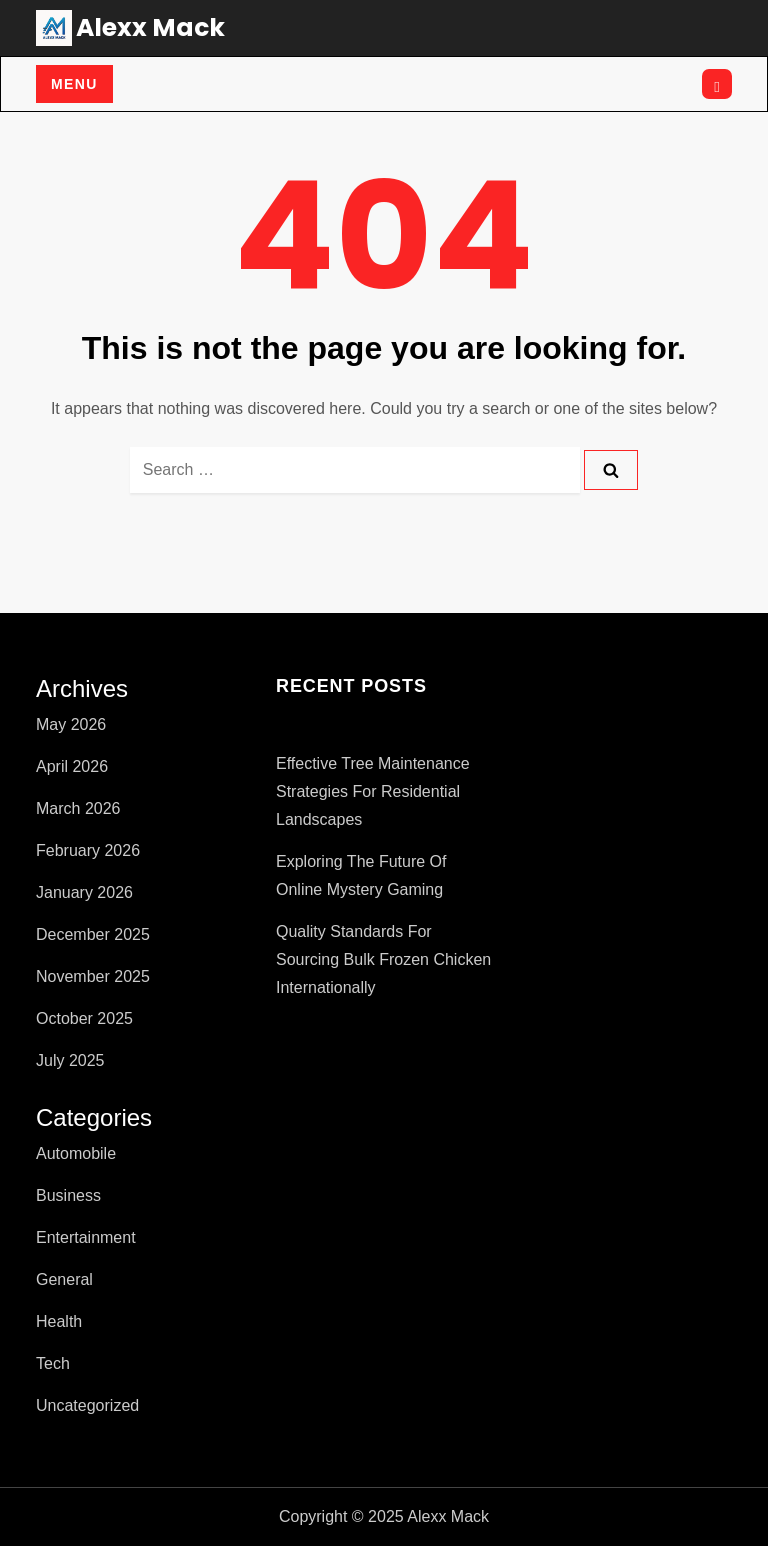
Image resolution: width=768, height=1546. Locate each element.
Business (68, 1195)
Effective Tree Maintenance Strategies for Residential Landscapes (373, 791)
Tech (53, 1363)
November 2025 (93, 976)
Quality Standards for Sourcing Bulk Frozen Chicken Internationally (383, 959)
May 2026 (71, 724)
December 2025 (93, 934)
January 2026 (84, 892)
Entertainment (86, 1237)
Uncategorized (87, 1405)
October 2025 (84, 1018)
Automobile (76, 1153)
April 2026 (72, 766)
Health (59, 1321)
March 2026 (78, 808)
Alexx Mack (150, 27)
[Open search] (717, 84)
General (64, 1279)
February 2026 (88, 850)
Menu (74, 84)
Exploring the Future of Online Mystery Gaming (361, 875)
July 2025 (70, 1060)
